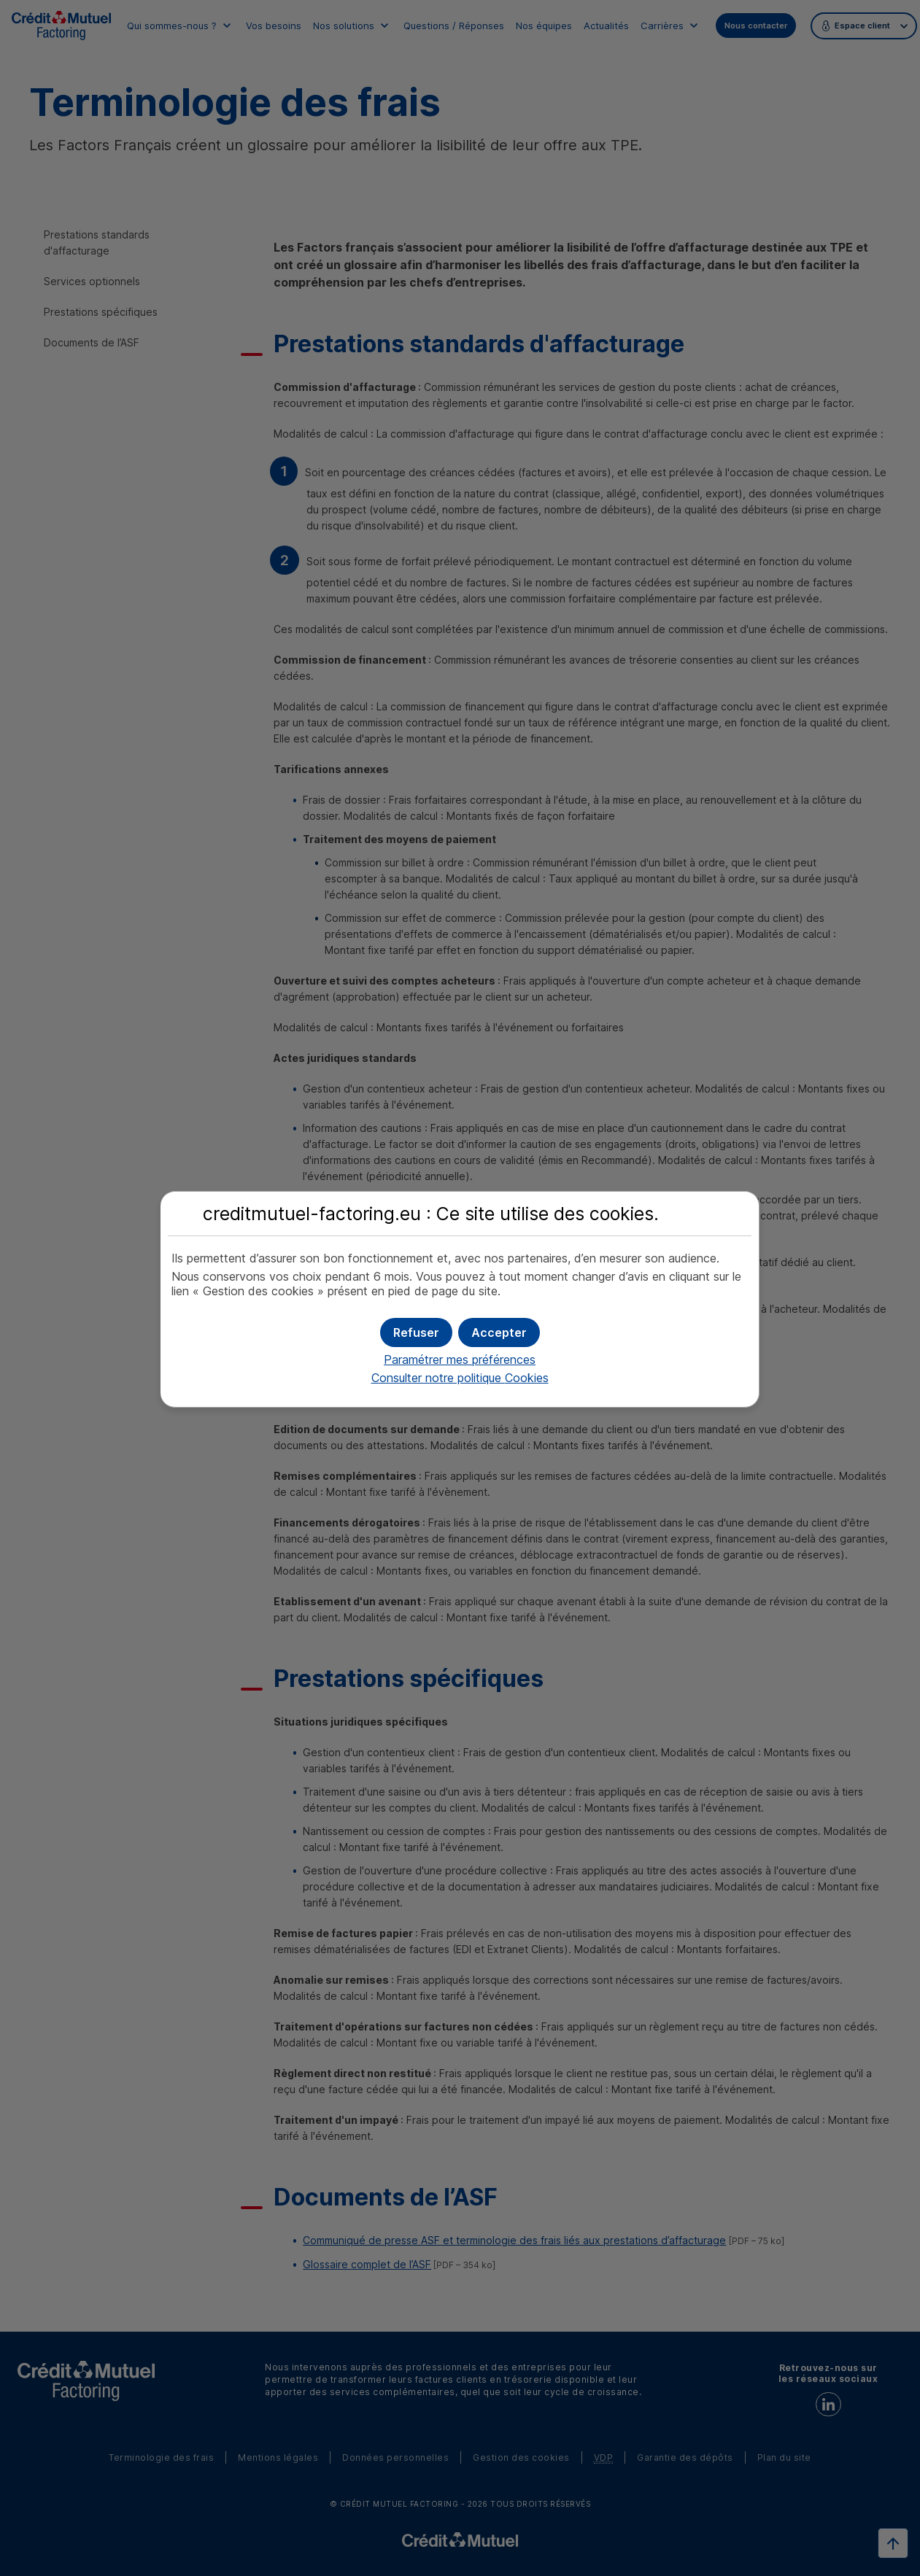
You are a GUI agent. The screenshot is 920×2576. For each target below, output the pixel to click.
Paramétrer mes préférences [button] (460, 1359)
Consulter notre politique (460, 1377)
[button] (499, 1332)
